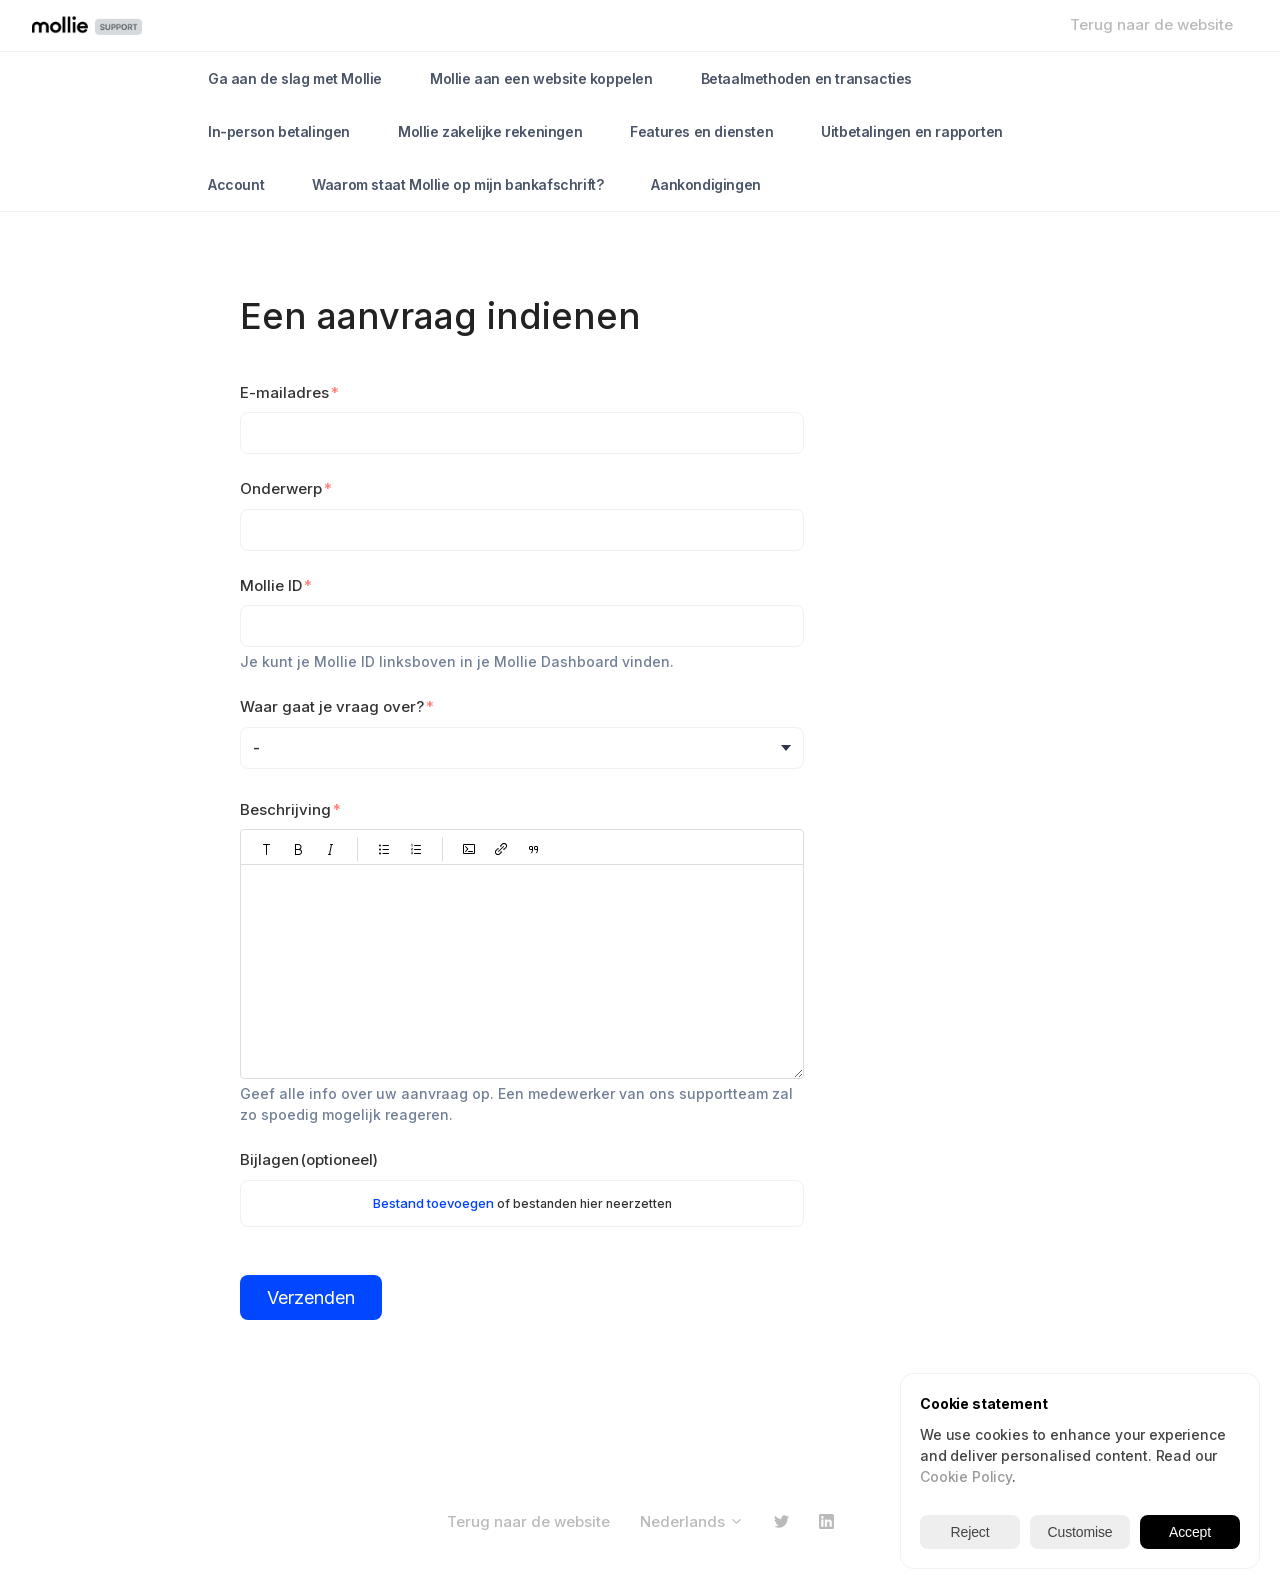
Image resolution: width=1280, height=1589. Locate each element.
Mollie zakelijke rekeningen (490, 131)
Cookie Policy (966, 1476)
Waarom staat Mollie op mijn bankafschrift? (457, 184)
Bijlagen (309, 1159)
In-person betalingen (279, 131)
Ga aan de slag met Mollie (295, 78)
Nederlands (692, 1521)
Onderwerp (281, 488)
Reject (970, 1532)
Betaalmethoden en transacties (806, 78)
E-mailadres (284, 392)
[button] (267, 849)
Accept (1190, 1532)
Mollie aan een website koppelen (541, 78)
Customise (1080, 1532)
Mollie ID (271, 585)
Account (236, 184)
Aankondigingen (705, 184)
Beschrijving (285, 809)
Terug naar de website (1151, 24)
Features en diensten (701, 131)
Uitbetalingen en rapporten (912, 131)
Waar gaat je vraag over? (332, 706)
